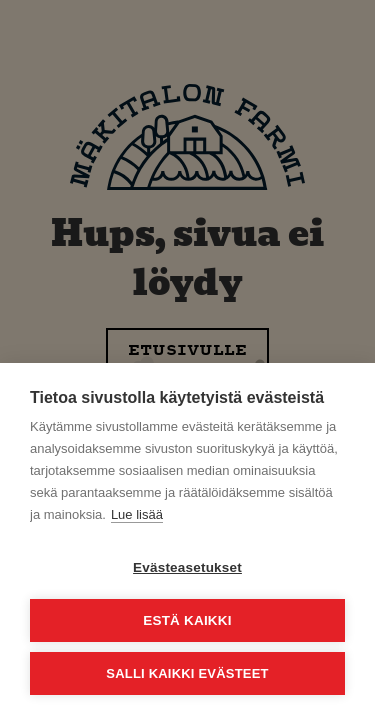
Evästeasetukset (187, 567)
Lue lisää (137, 514)
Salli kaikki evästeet (187, 673)
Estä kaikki (187, 620)
